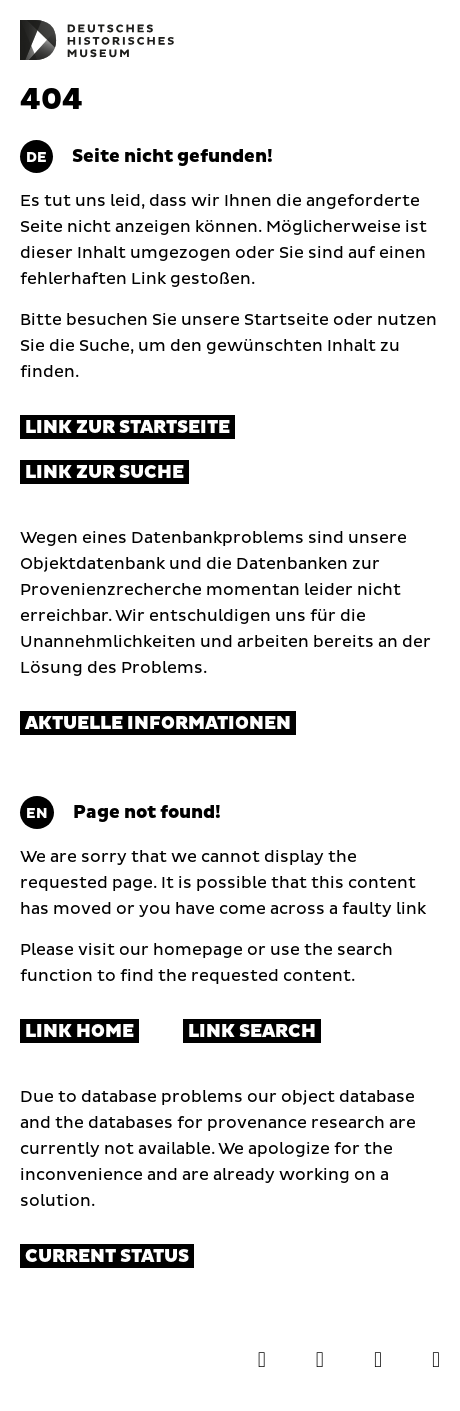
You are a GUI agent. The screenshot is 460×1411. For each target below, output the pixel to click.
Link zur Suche (104, 472)
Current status (107, 1256)
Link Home (79, 1031)
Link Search (252, 1031)
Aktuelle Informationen (158, 723)
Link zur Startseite (127, 427)
